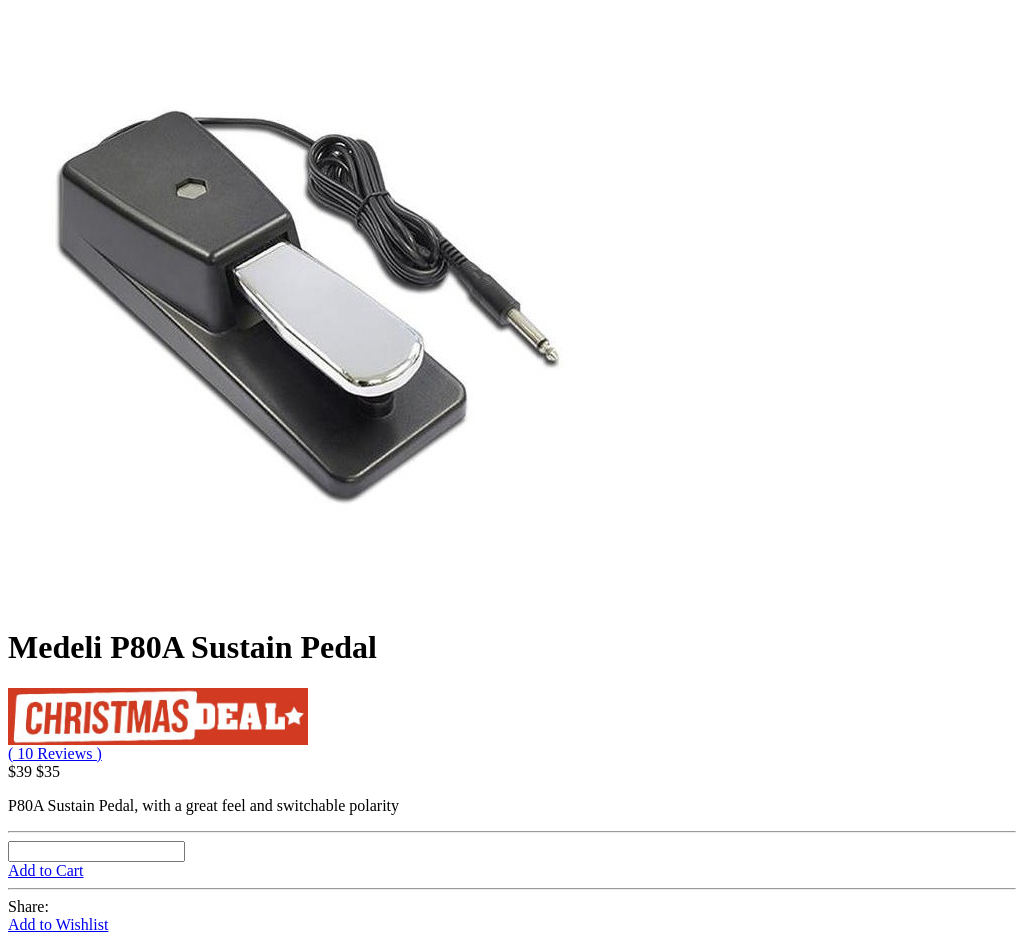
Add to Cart (46, 870)
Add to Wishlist (58, 924)
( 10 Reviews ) (55, 753)
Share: (28, 906)
